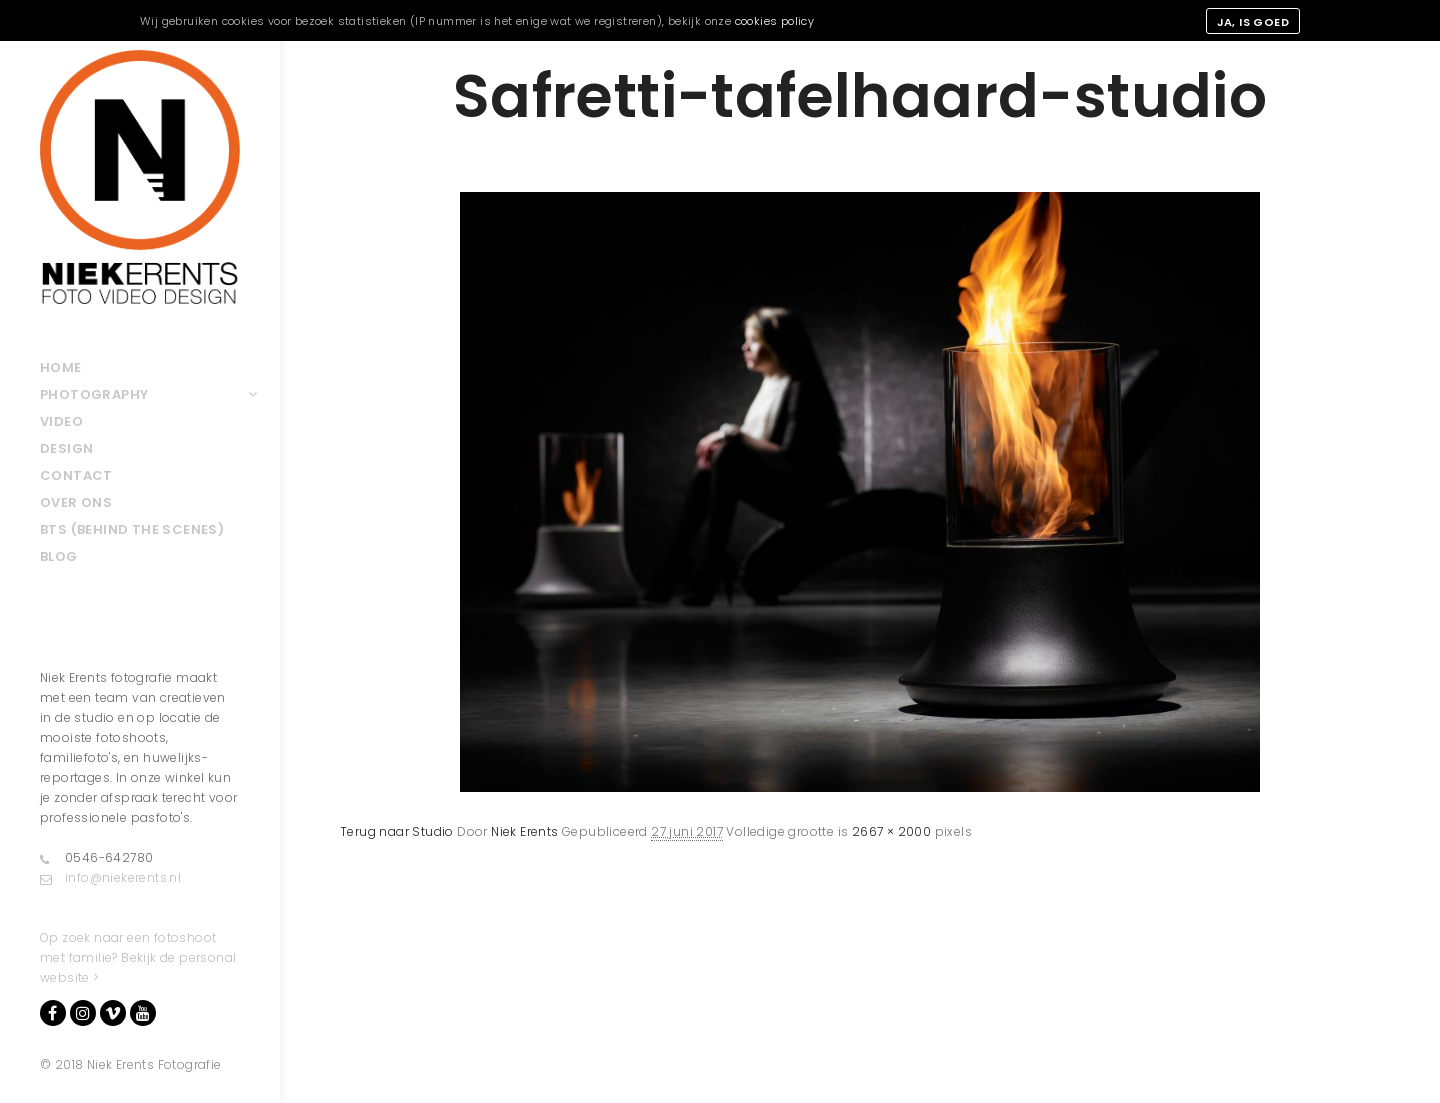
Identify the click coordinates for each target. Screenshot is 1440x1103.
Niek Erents (524, 831)
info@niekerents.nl (110, 878)
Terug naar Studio (397, 831)
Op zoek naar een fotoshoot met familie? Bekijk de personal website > (138, 957)
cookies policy (775, 21)
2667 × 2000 (891, 831)
